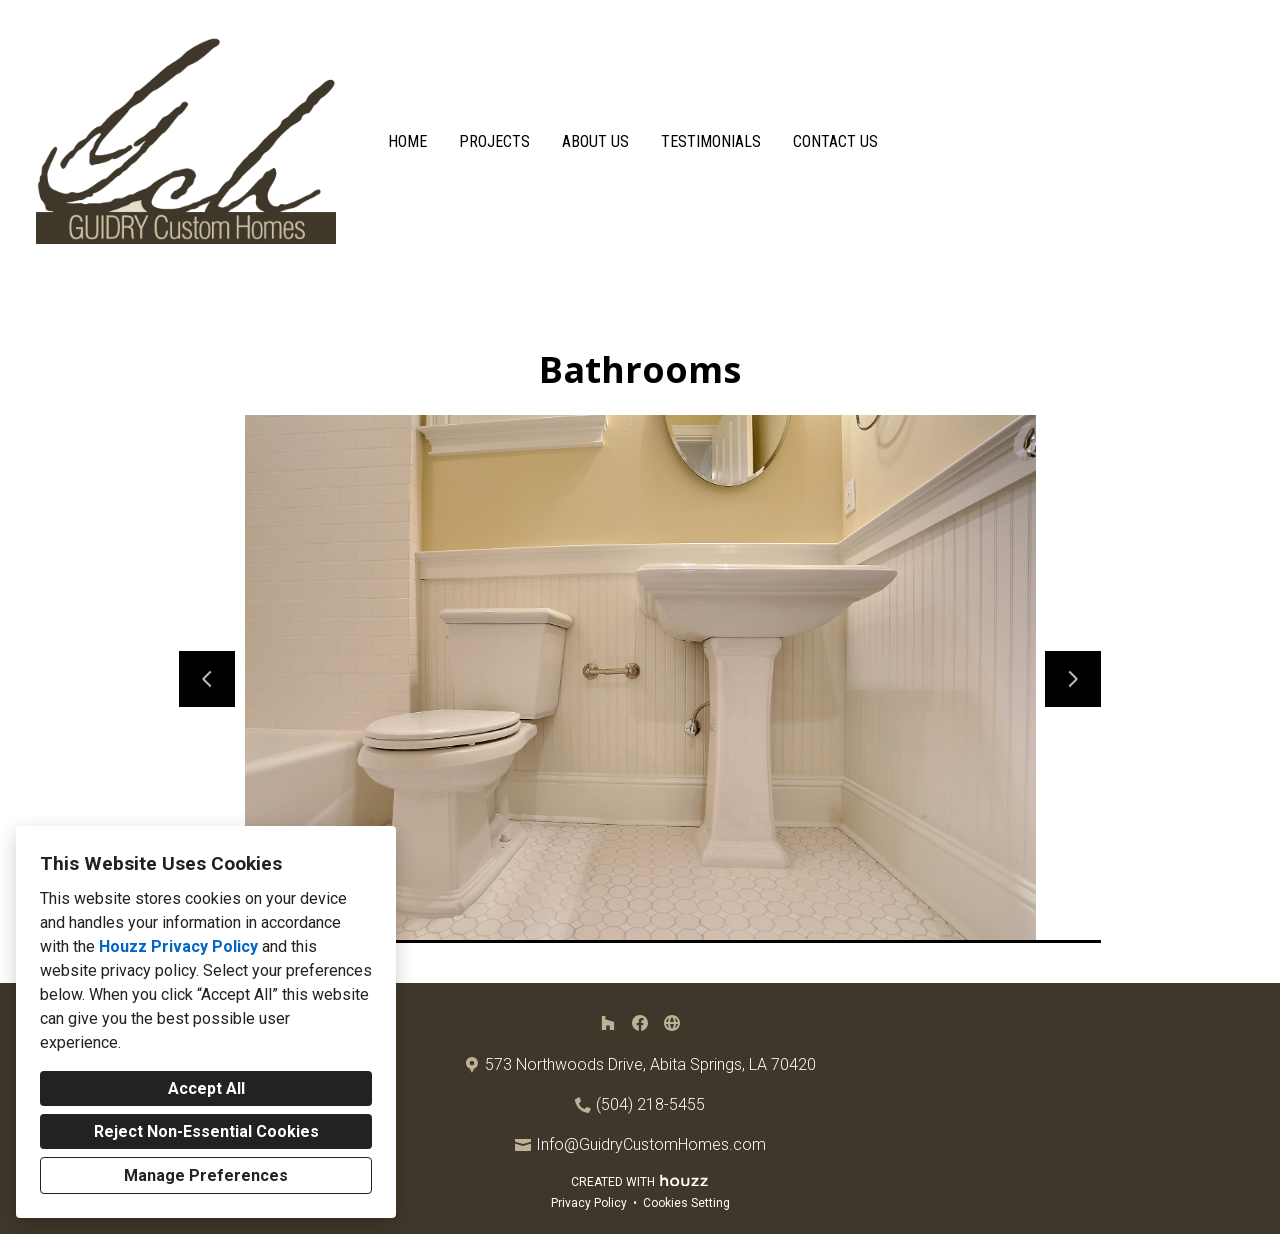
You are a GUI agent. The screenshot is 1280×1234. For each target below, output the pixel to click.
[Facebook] (640, 1023)
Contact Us (835, 141)
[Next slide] (1073, 679)
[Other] (672, 1023)
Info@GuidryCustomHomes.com (651, 1144)
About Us (595, 141)
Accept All (206, 1088)
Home (407, 141)
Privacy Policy (589, 1203)
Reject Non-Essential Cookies (206, 1131)
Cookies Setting (686, 1203)
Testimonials (711, 141)
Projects (494, 141)
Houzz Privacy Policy (178, 946)
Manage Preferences (206, 1175)
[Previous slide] (207, 679)
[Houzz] (608, 1023)
